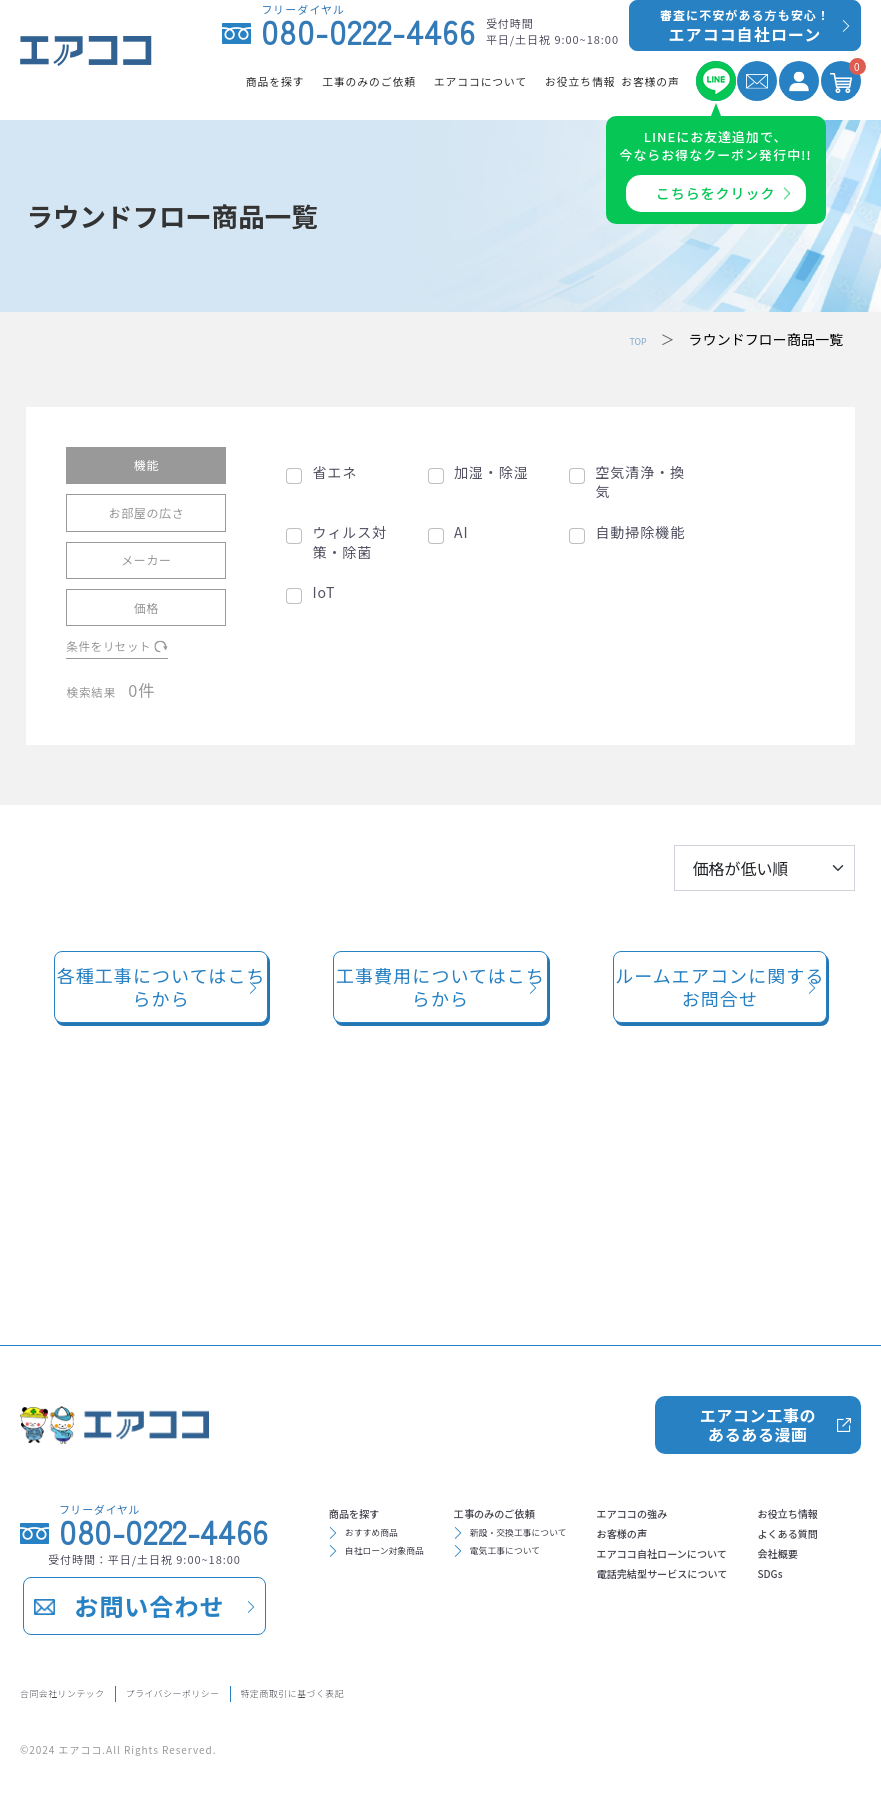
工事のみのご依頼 (569, 1405)
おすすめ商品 (391, 1435)
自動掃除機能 (640, 531)
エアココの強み (389, 1513)
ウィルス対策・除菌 (349, 541)
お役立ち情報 (620, 1513)
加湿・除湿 (491, 471)
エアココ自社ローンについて (436, 1577)
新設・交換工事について (598, 1435)
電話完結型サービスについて (437, 1609)
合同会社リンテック (87, 1689)
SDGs (592, 1609)
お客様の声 (373, 1545)
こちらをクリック (716, 193)
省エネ (334, 471)
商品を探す (373, 1405)
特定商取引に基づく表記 (452, 1689)
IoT (323, 592)
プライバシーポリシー (262, 1689)
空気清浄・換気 (640, 481)
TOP (632, 339)
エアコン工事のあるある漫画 (756, 1307)
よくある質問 (620, 1545)
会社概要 (604, 1577)
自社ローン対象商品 (412, 1463)
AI (461, 531)
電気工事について (577, 1463)
